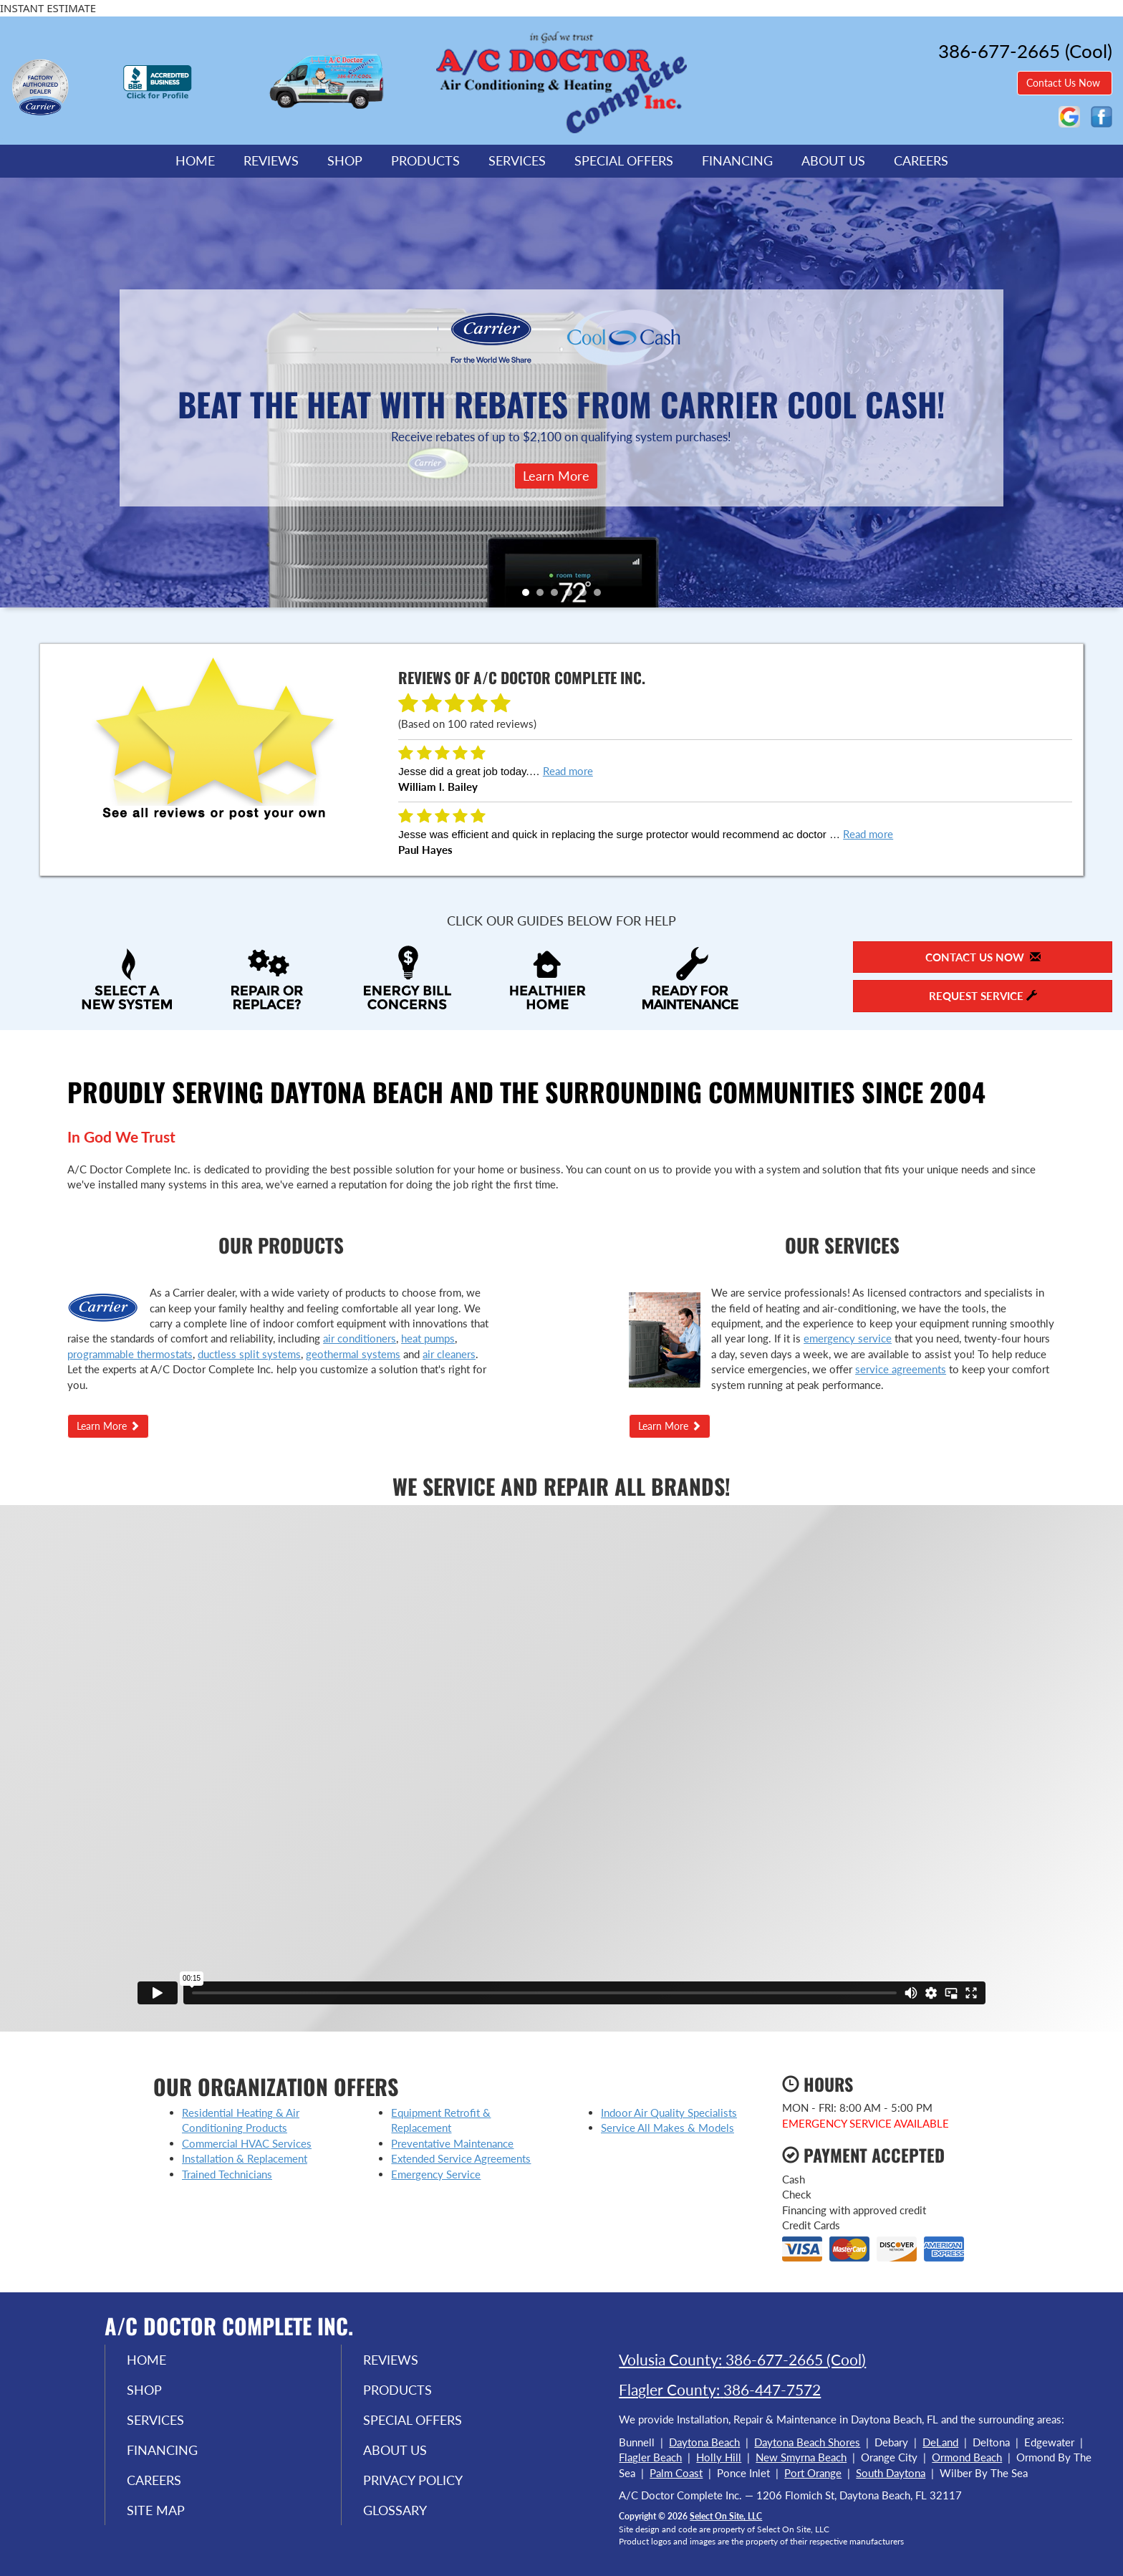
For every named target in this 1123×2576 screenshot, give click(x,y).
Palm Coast (676, 2472)
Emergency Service (436, 2174)
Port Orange (813, 2472)
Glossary (395, 2510)
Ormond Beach (967, 2457)
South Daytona (890, 2472)
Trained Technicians (227, 2174)
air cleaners (449, 1353)
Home (195, 160)
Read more (568, 770)
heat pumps (428, 1338)
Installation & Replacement (244, 2158)
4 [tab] (572, 596)
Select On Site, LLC (726, 2516)
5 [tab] (586, 596)
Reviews (271, 160)
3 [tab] (558, 596)
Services (517, 160)
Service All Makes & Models (667, 2127)
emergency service (848, 1338)
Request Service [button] (983, 995)
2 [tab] (543, 596)
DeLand (940, 2442)
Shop (344, 160)
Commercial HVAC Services (247, 2143)
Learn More (556, 476)
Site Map (156, 2510)
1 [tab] (529, 596)
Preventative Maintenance (452, 2143)
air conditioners (359, 1338)
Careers (921, 160)
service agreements (900, 1369)
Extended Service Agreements (461, 2158)
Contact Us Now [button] (1064, 83)
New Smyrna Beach (801, 2457)
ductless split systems (249, 1353)
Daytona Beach (704, 2442)
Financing (737, 160)
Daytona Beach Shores (807, 2442)
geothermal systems (353, 1353)
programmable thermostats (130, 1353)
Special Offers (623, 160)
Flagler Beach (650, 2457)
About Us (833, 160)
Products (425, 160)
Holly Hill (718, 2457)
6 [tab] (601, 596)
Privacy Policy (413, 2480)
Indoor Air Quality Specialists (669, 2112)
